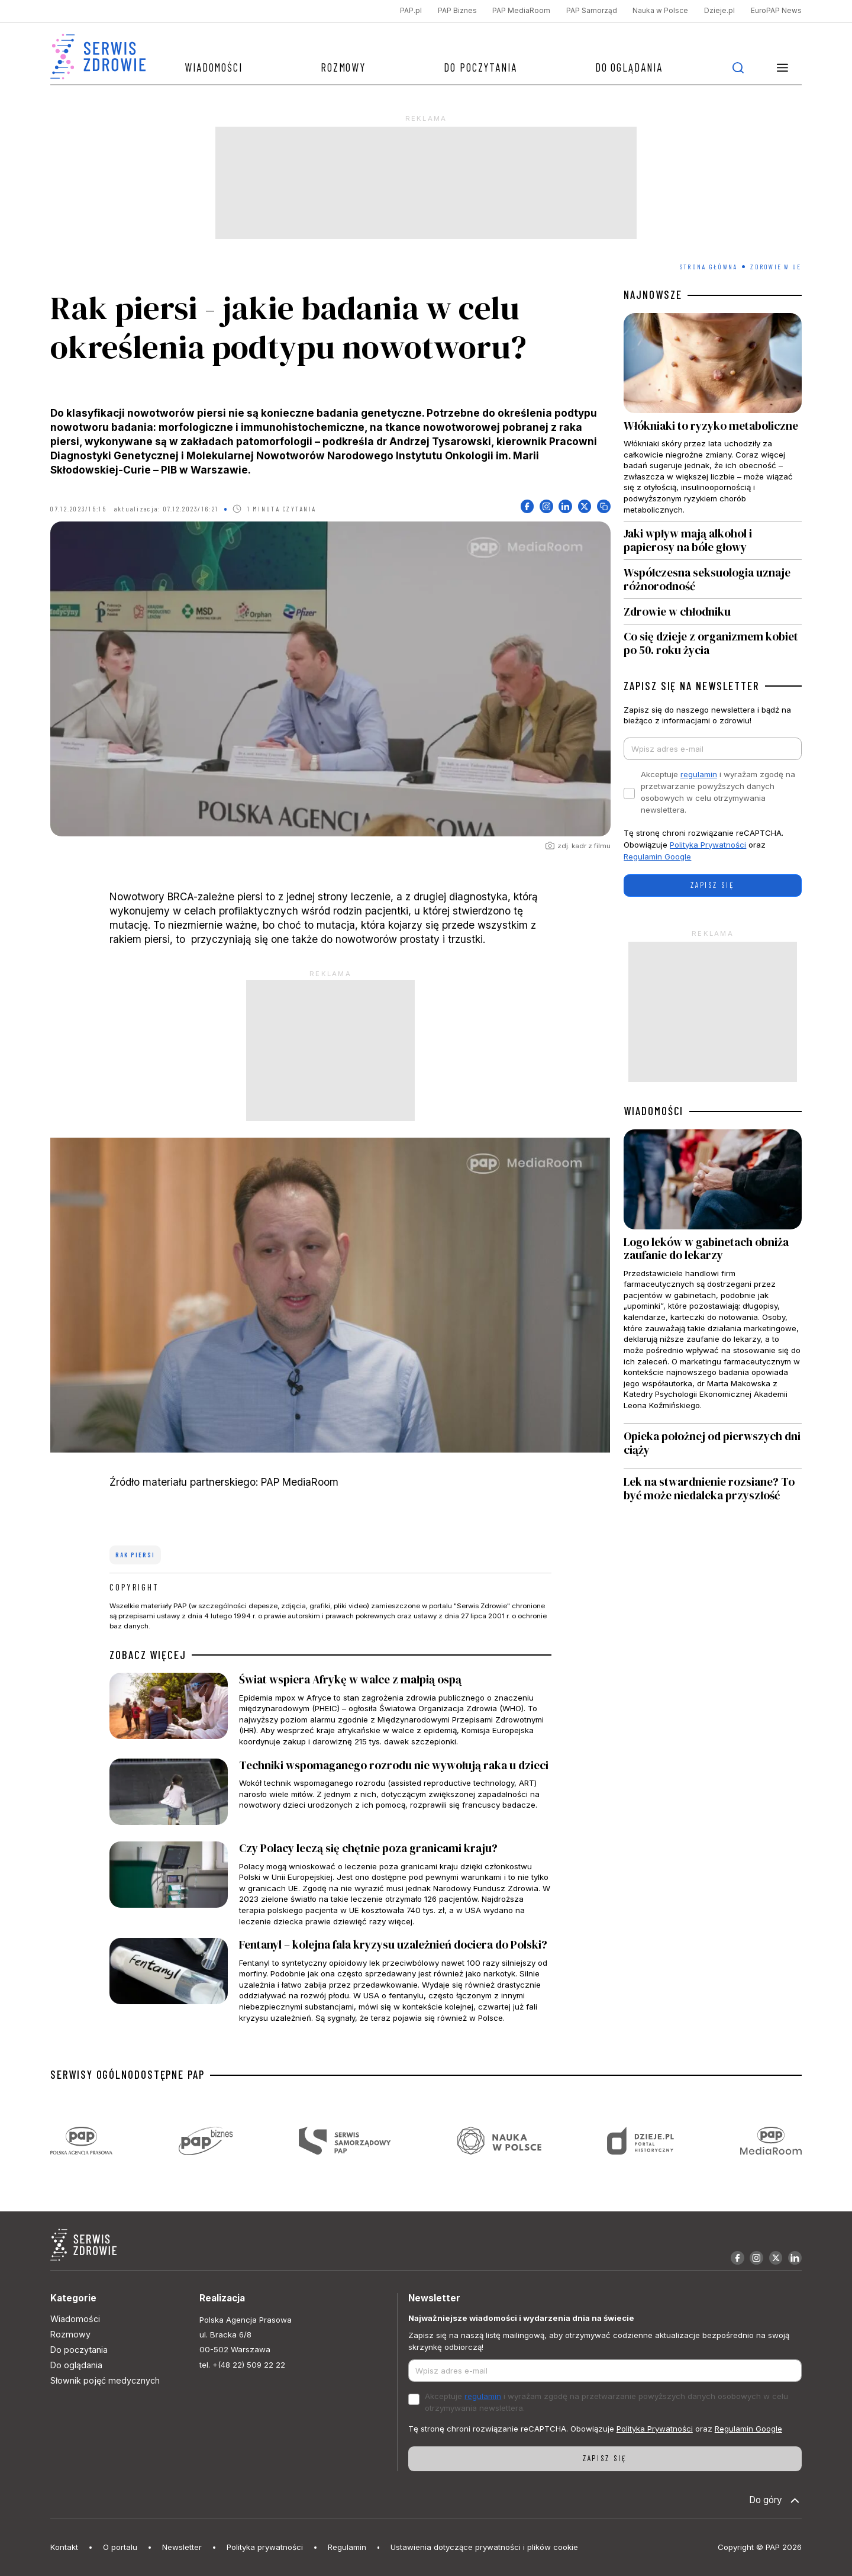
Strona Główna (709, 267)
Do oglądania (629, 67)
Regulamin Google (657, 856)
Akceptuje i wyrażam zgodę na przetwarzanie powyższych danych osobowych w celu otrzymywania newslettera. (718, 791)
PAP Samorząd (591, 11)
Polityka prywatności (265, 2547)
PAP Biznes (457, 11)
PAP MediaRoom (521, 11)
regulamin (698, 774)
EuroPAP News (776, 11)
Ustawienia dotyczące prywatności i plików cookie (484, 2547)
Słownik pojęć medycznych (105, 2380)
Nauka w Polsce (660, 11)
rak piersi (135, 1555)
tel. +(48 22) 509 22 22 (242, 2364)
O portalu (120, 2547)
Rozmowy (343, 67)
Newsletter (182, 2547)
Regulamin (347, 2547)
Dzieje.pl (719, 11)
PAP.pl (411, 11)
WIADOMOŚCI (653, 1111)
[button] (783, 67)
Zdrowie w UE (775, 267)
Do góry (775, 2500)
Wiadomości (214, 67)
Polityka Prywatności (708, 844)
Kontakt (64, 2547)
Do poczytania (480, 67)
